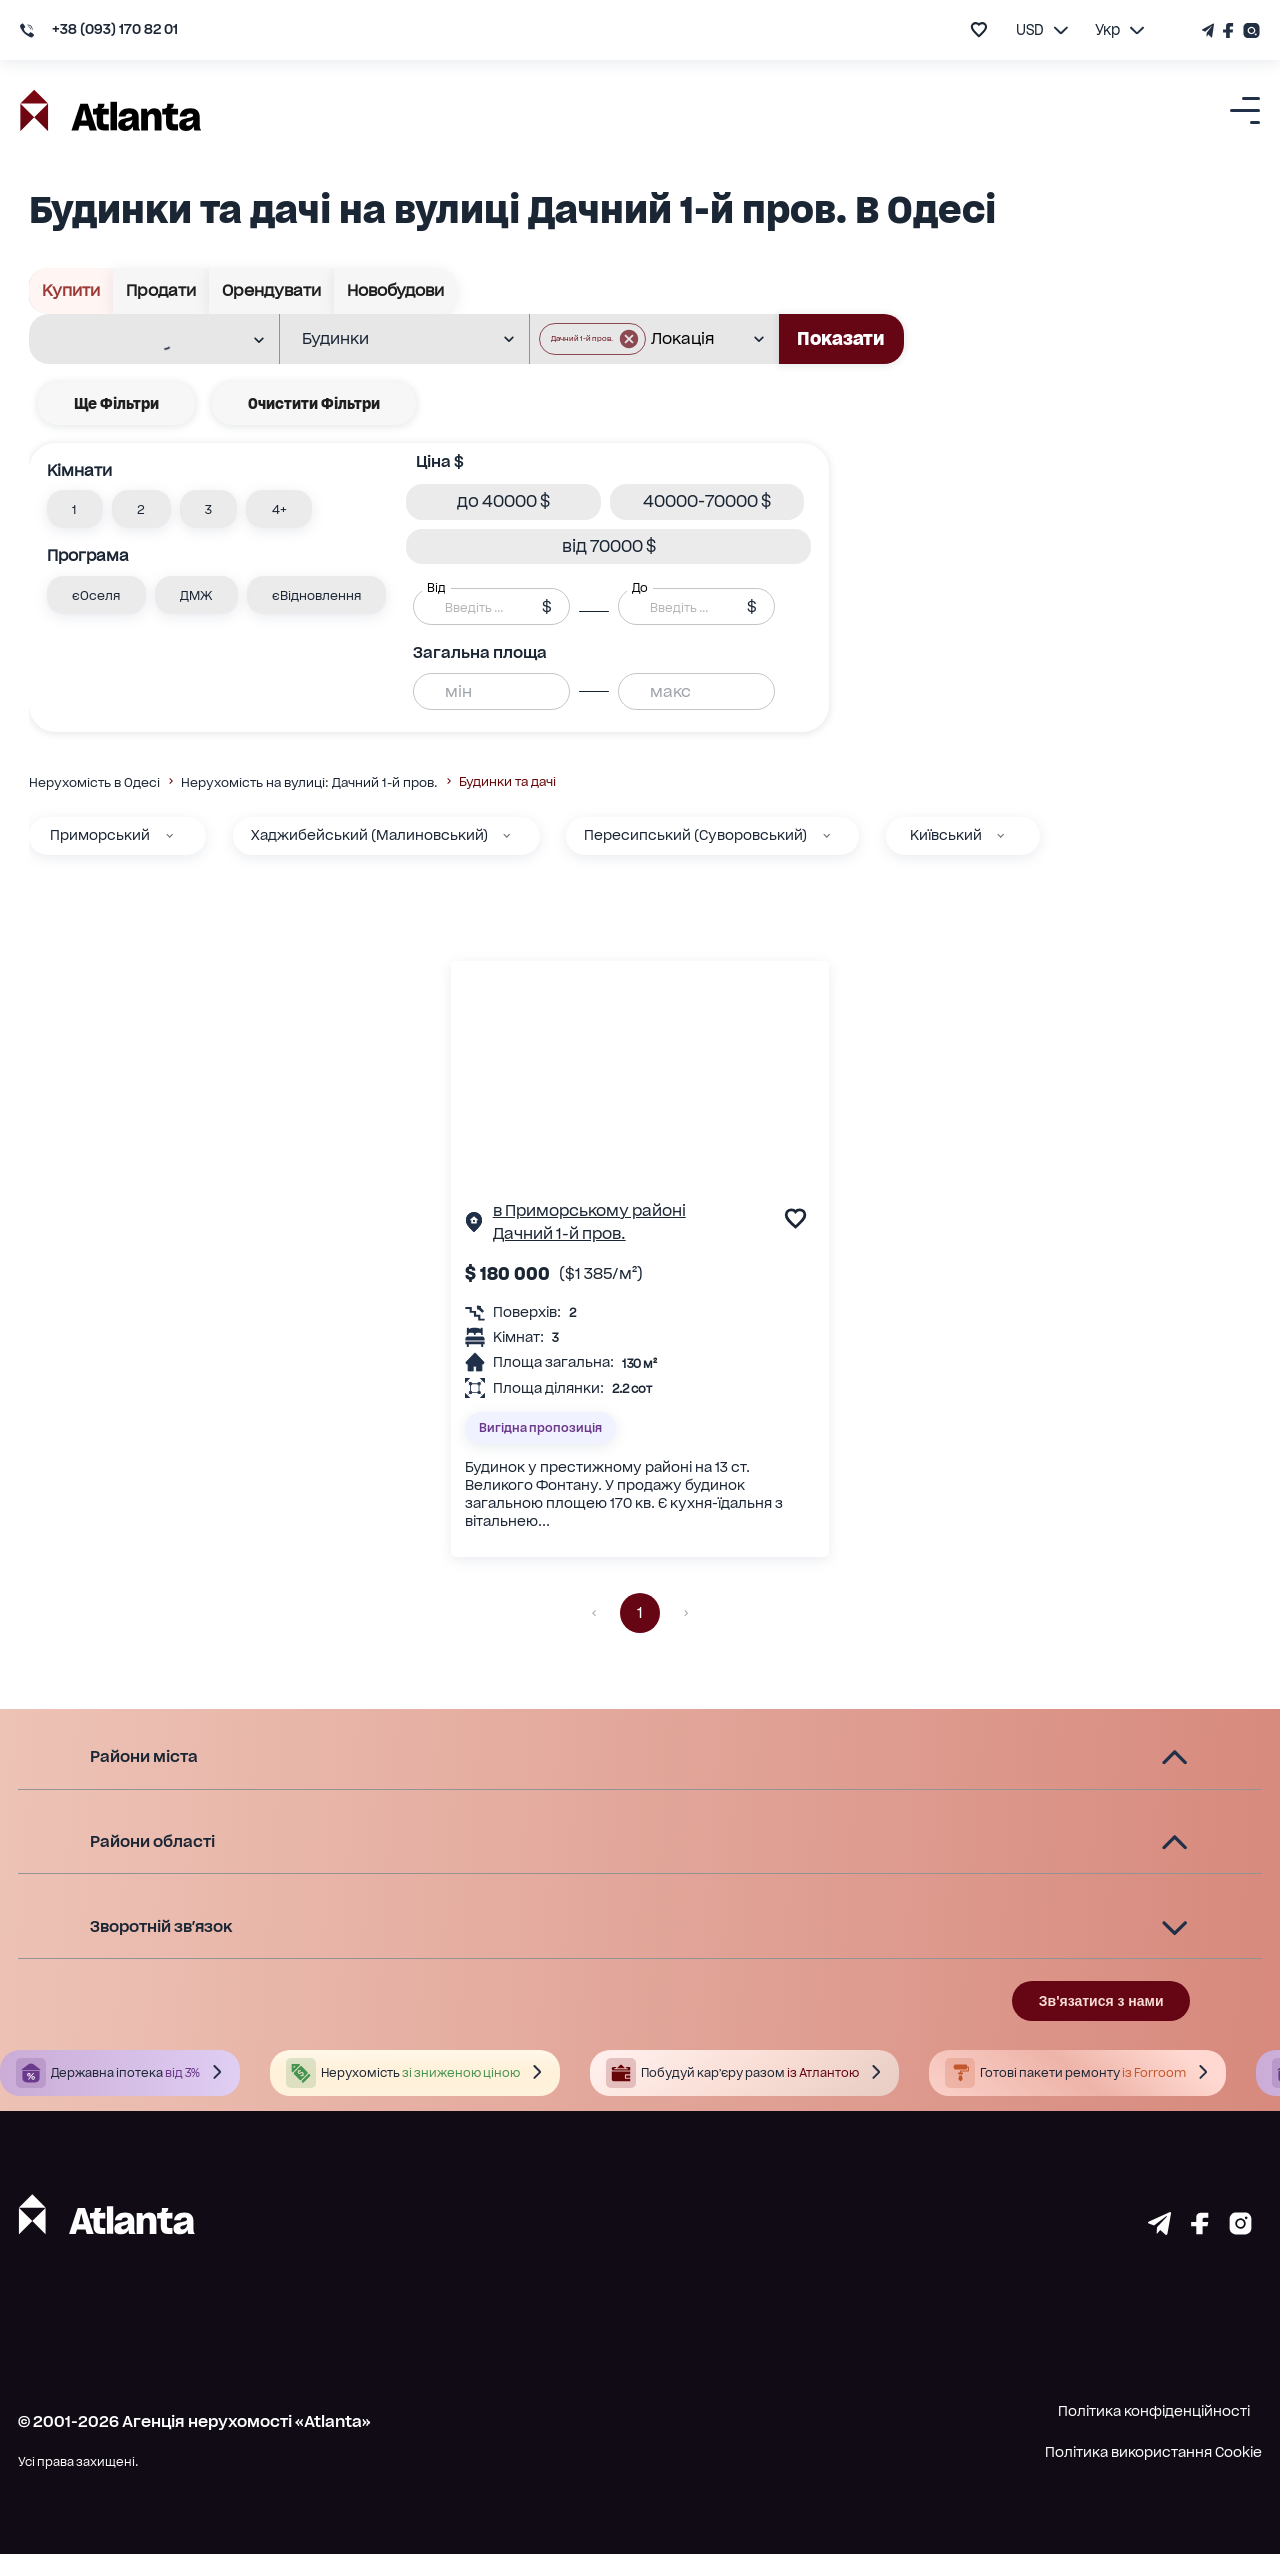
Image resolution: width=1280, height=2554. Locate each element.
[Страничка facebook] (1200, 2228)
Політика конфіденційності (1154, 2411)
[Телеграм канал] (1210, 30)
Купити (71, 291)
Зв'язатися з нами (1101, 2001)
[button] (75, 509)
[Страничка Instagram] (1249, 30)
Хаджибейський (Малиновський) (369, 835)
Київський (946, 835)
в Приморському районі (589, 1210)
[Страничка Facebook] (1229, 30)
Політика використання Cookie (1153, 2452)
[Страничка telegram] (1159, 2228)
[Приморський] (169, 835)
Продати (161, 291)
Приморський (100, 835)
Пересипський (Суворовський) (695, 835)
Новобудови (396, 291)
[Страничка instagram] (1240, 2228)
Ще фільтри (116, 403)
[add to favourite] (979, 29)
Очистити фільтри (314, 403)
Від (436, 588)
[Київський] (1000, 835)
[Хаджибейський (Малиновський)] (506, 835)
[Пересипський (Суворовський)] (826, 835)
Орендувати (272, 291)
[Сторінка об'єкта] (474, 1225)
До (640, 588)
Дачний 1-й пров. (559, 1233)
